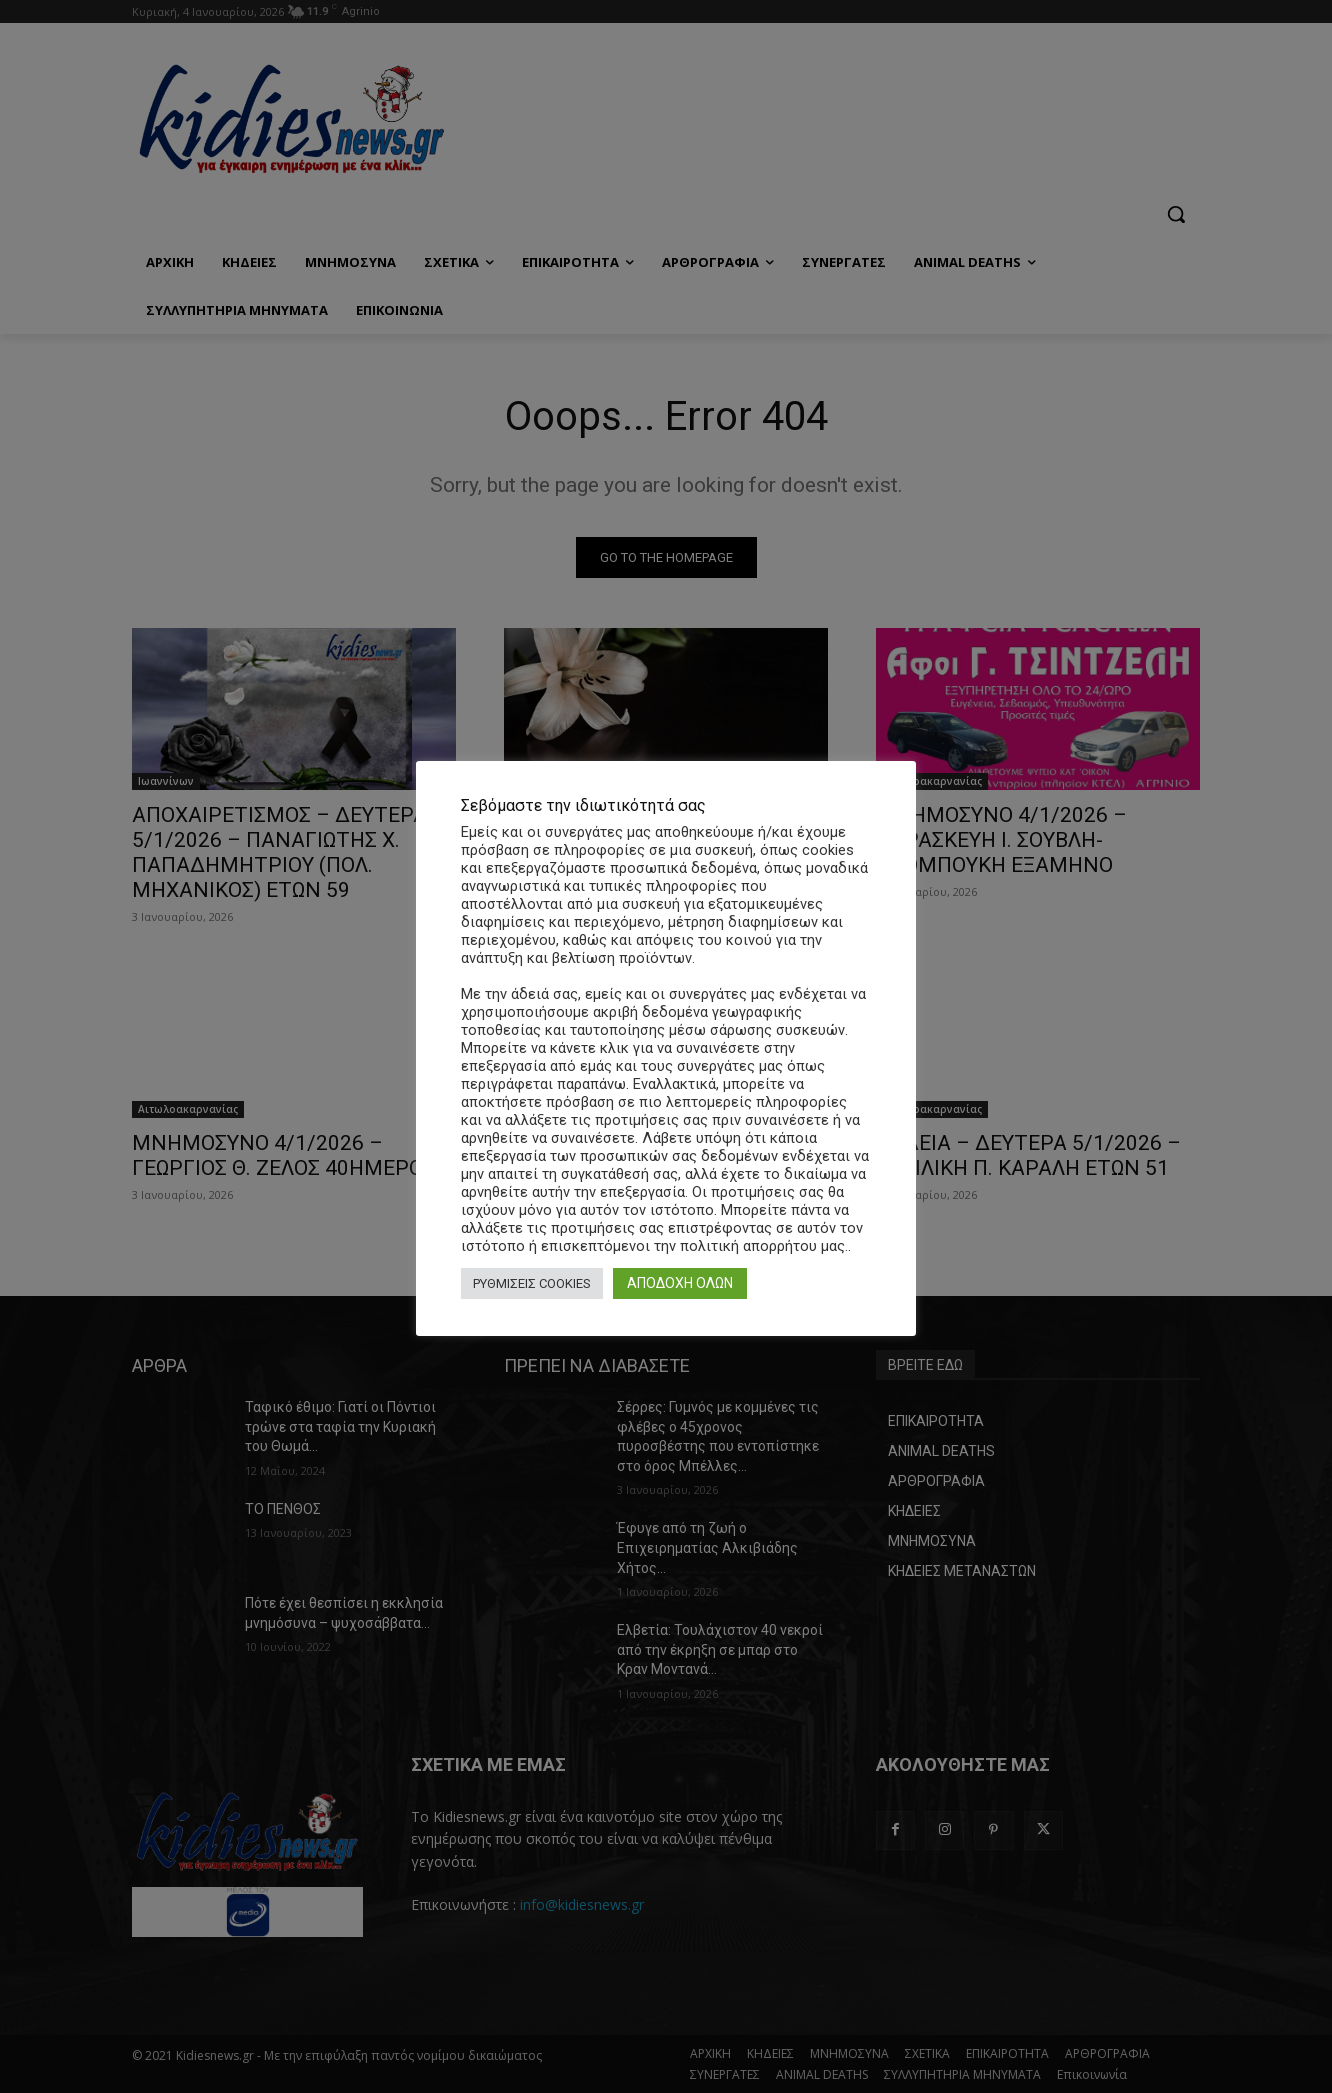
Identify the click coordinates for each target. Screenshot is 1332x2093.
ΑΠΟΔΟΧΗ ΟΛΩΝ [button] (680, 1283)
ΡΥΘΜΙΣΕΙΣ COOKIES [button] (532, 1283)
